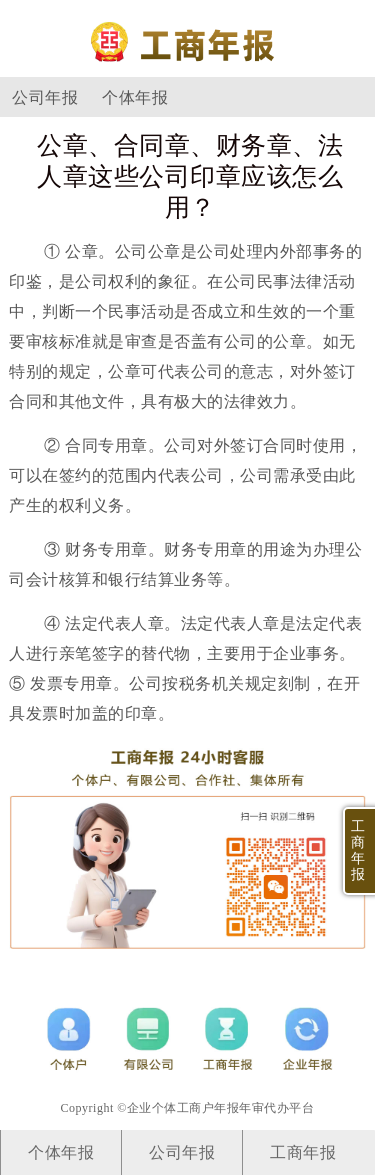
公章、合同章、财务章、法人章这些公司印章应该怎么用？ (190, 176)
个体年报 (135, 97)
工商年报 (303, 1152)
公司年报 (45, 97)
